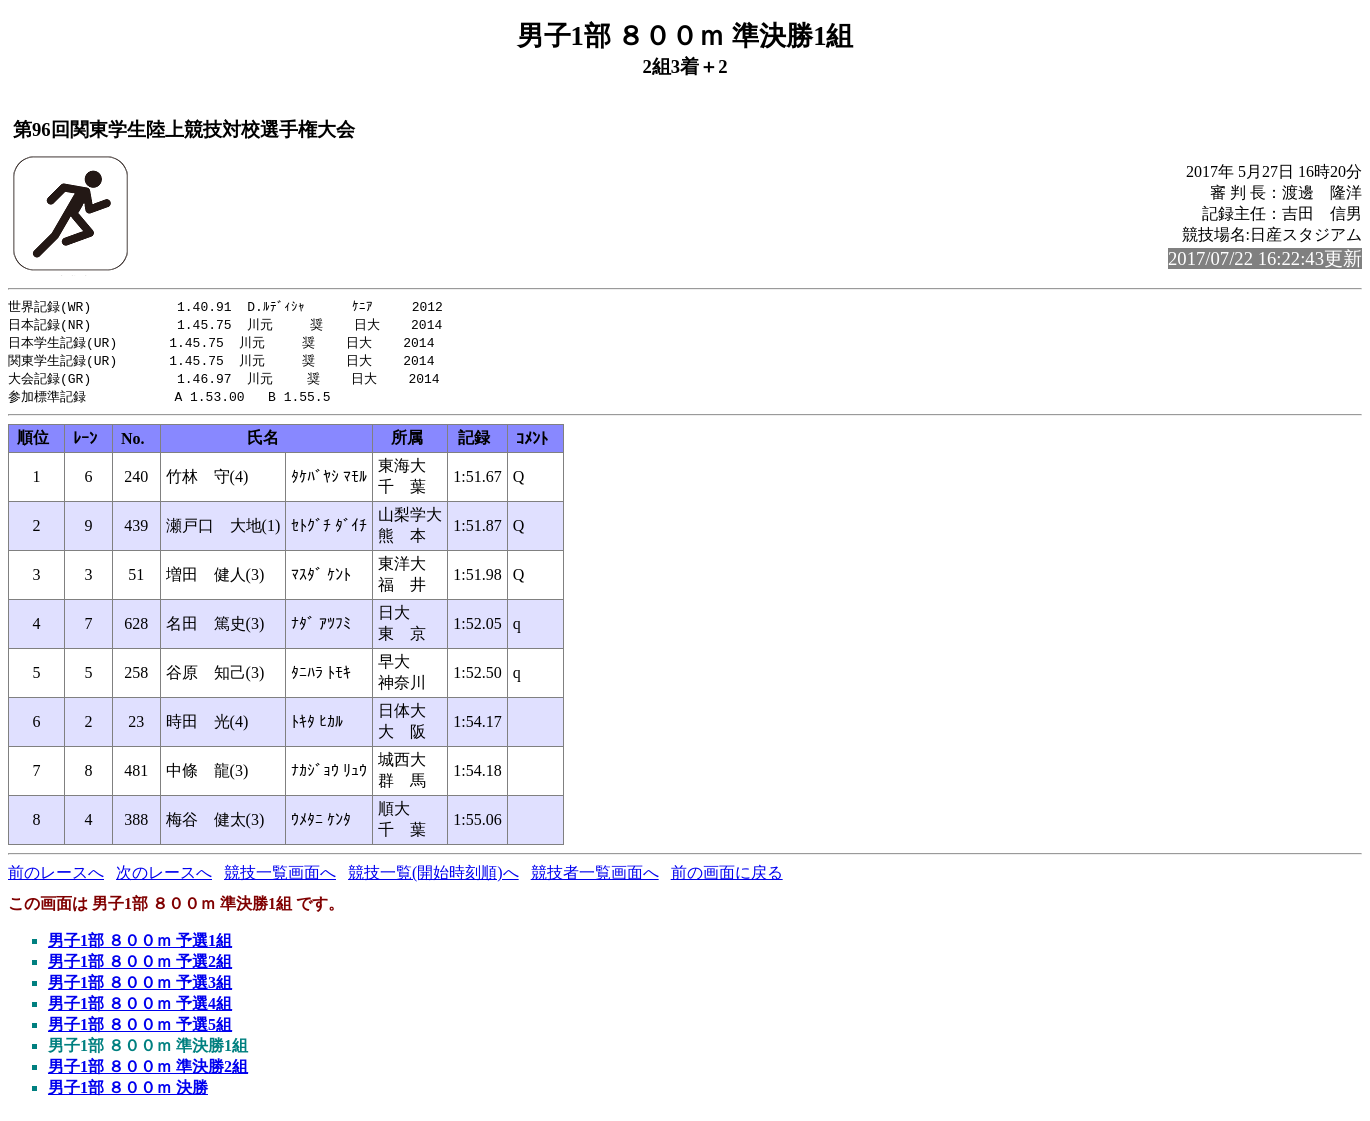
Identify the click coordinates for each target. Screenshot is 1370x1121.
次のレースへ (164, 878)
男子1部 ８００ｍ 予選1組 (140, 946)
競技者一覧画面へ (595, 878)
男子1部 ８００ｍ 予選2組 (140, 967)
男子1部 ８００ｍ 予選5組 (140, 1030)
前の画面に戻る (727, 878)
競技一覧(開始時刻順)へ (433, 878)
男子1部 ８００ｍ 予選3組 (140, 988)
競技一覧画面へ (280, 878)
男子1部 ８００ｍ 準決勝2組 (148, 1072)
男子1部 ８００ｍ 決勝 (128, 1093)
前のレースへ (56, 878)
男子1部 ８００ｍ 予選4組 (140, 1009)
